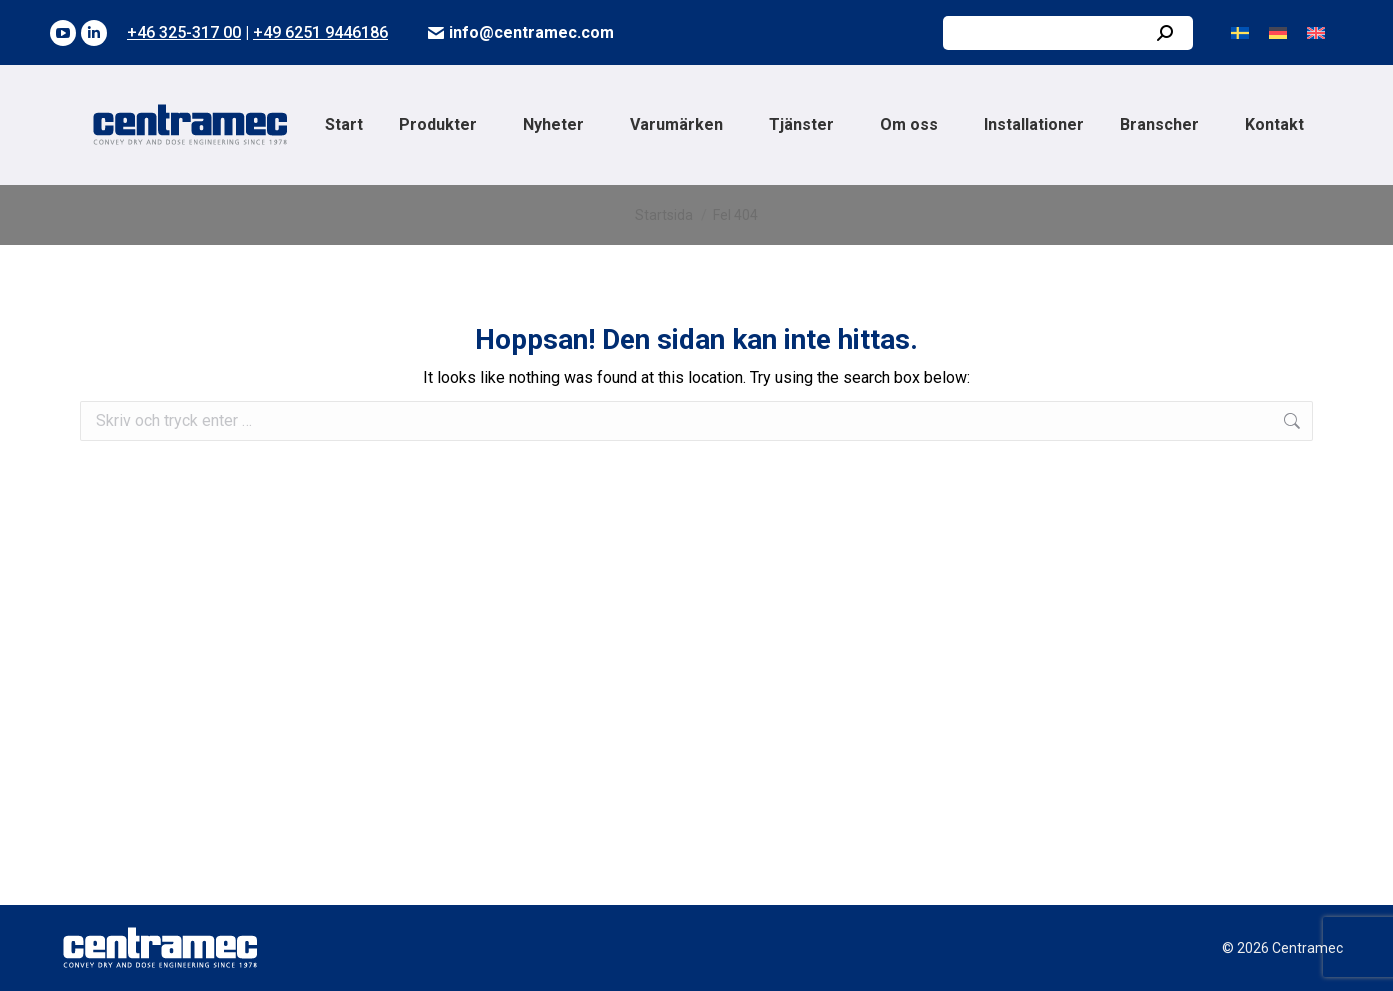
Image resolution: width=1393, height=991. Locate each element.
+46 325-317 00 (184, 32)
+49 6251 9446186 (320, 32)
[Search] (1068, 33)
